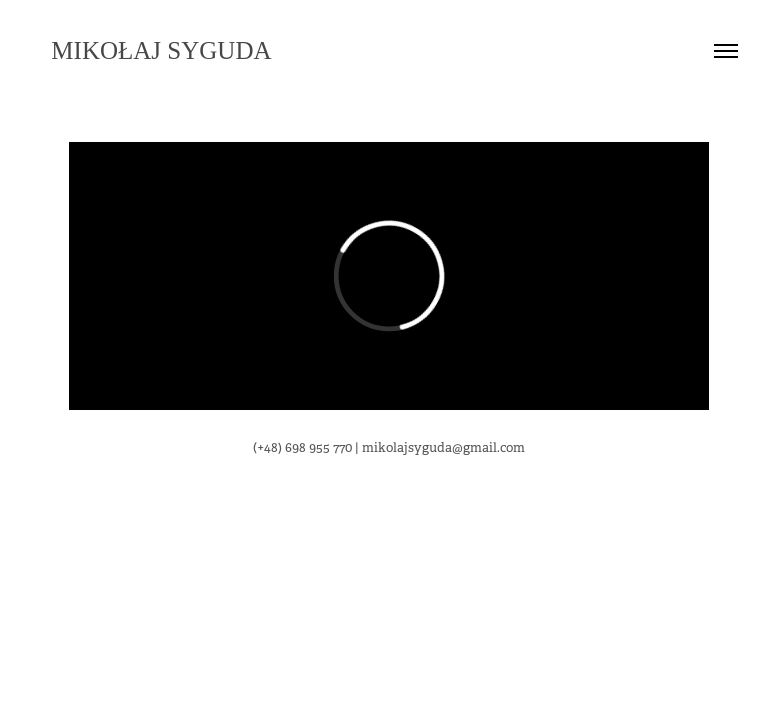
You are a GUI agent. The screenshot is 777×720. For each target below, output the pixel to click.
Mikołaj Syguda (155, 50)
